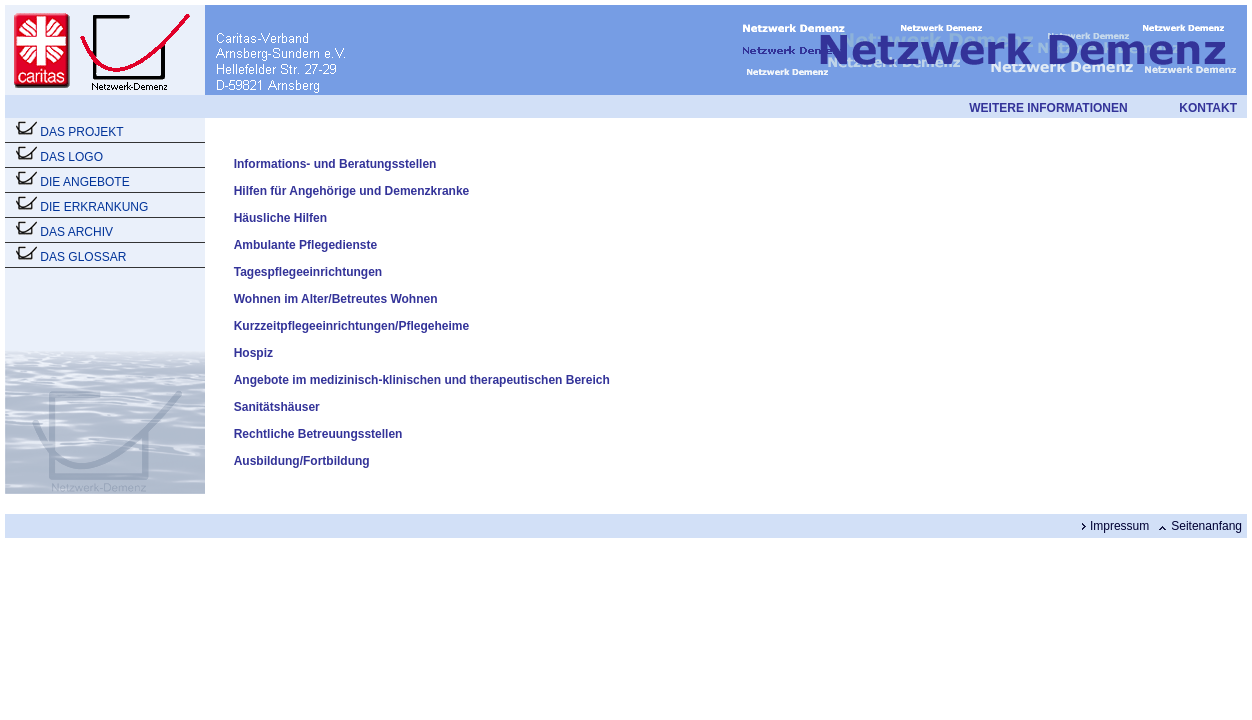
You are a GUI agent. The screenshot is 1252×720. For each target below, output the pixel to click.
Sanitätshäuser (277, 407)
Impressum (1119, 526)
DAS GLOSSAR (83, 257)
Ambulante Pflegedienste (305, 245)
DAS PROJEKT (81, 132)
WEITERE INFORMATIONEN (1048, 108)
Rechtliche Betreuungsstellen (318, 434)
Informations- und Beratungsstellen (335, 164)
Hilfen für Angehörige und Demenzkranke (352, 191)
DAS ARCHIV (76, 232)
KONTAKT (1208, 108)
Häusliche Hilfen (280, 218)
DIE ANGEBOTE (84, 182)
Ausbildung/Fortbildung (302, 461)
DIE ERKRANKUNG (94, 207)
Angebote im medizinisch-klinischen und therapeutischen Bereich (422, 380)
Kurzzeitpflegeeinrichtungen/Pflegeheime (351, 326)
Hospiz (253, 353)
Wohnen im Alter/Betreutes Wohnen (336, 299)
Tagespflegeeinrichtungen (308, 272)
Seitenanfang (1206, 526)
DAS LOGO (71, 157)
